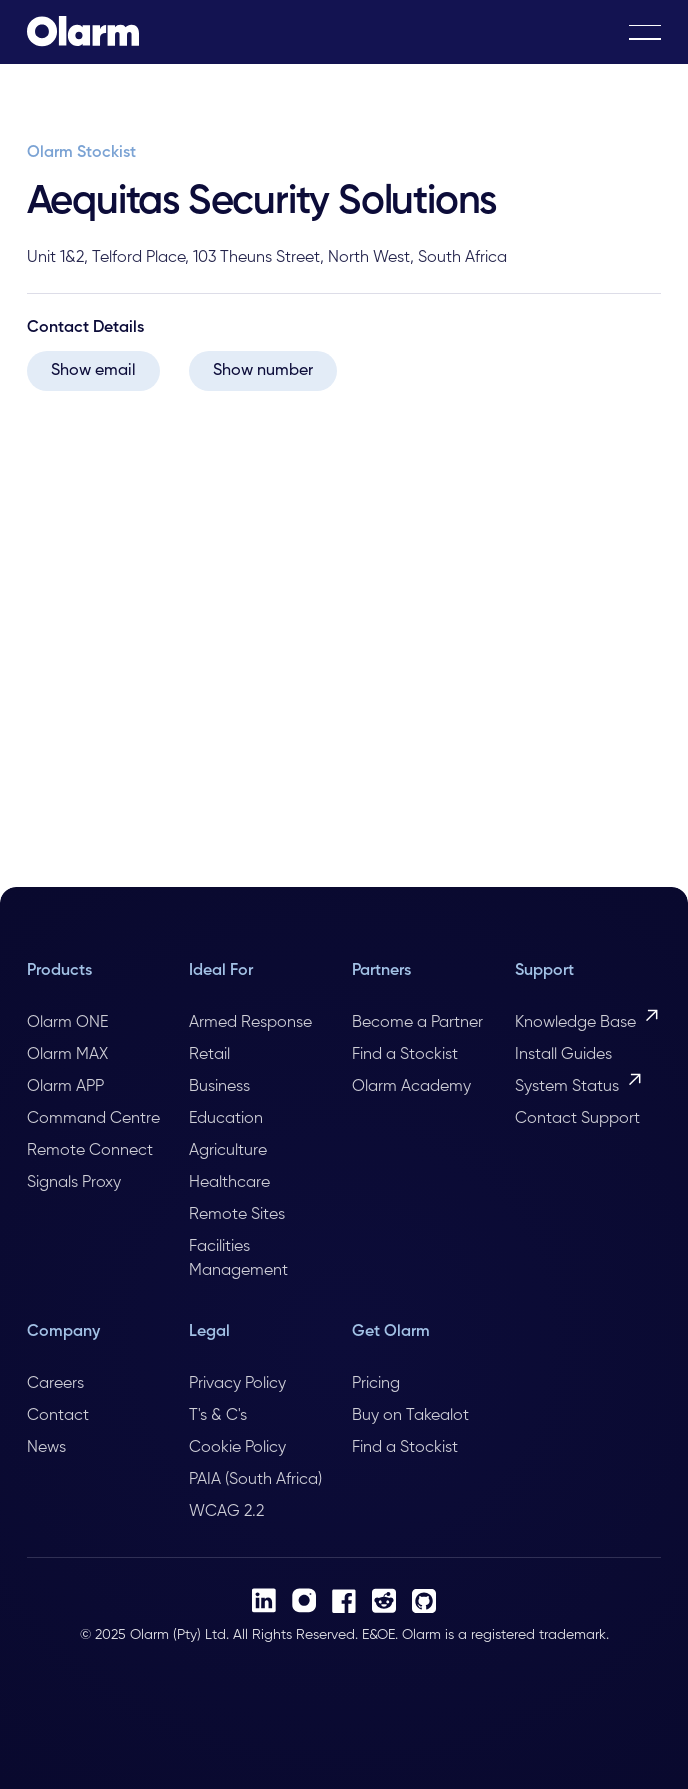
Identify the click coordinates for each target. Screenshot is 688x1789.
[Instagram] (304, 1600)
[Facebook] (344, 1601)
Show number (263, 371)
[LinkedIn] (264, 1600)
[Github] (424, 1601)
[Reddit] (384, 1600)
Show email (93, 371)
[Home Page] (83, 32)
